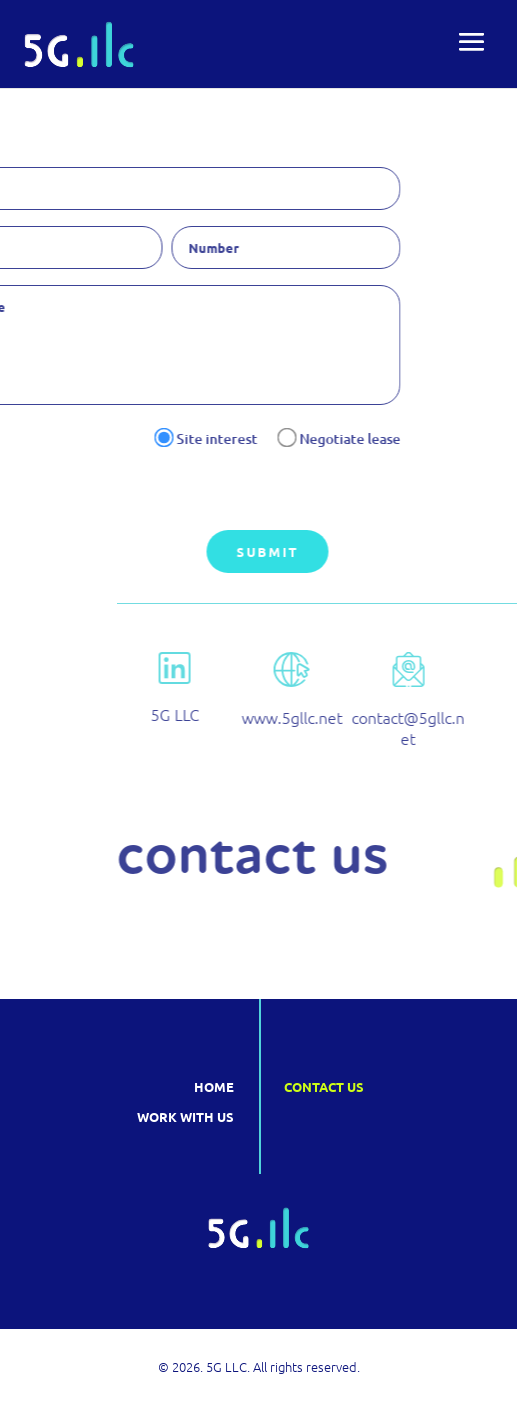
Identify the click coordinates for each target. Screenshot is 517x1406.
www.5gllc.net (385, 717)
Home (214, 1086)
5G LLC (269, 714)
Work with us (185, 1116)
